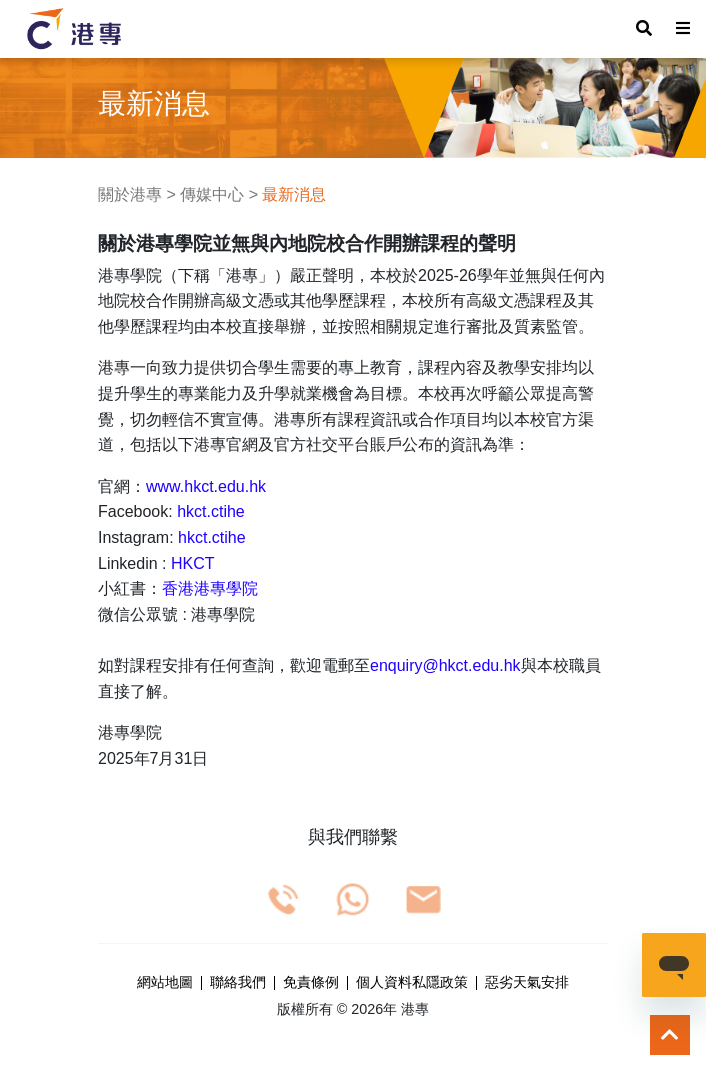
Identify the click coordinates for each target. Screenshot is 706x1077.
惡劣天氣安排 (527, 983)
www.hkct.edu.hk (206, 486)
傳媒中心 (212, 194)
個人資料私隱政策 (412, 983)
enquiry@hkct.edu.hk (445, 665)
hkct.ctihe (211, 511)
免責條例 (311, 983)
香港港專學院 (210, 588)
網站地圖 (165, 983)
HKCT (192, 563)
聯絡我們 (238, 983)
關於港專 (130, 194)
